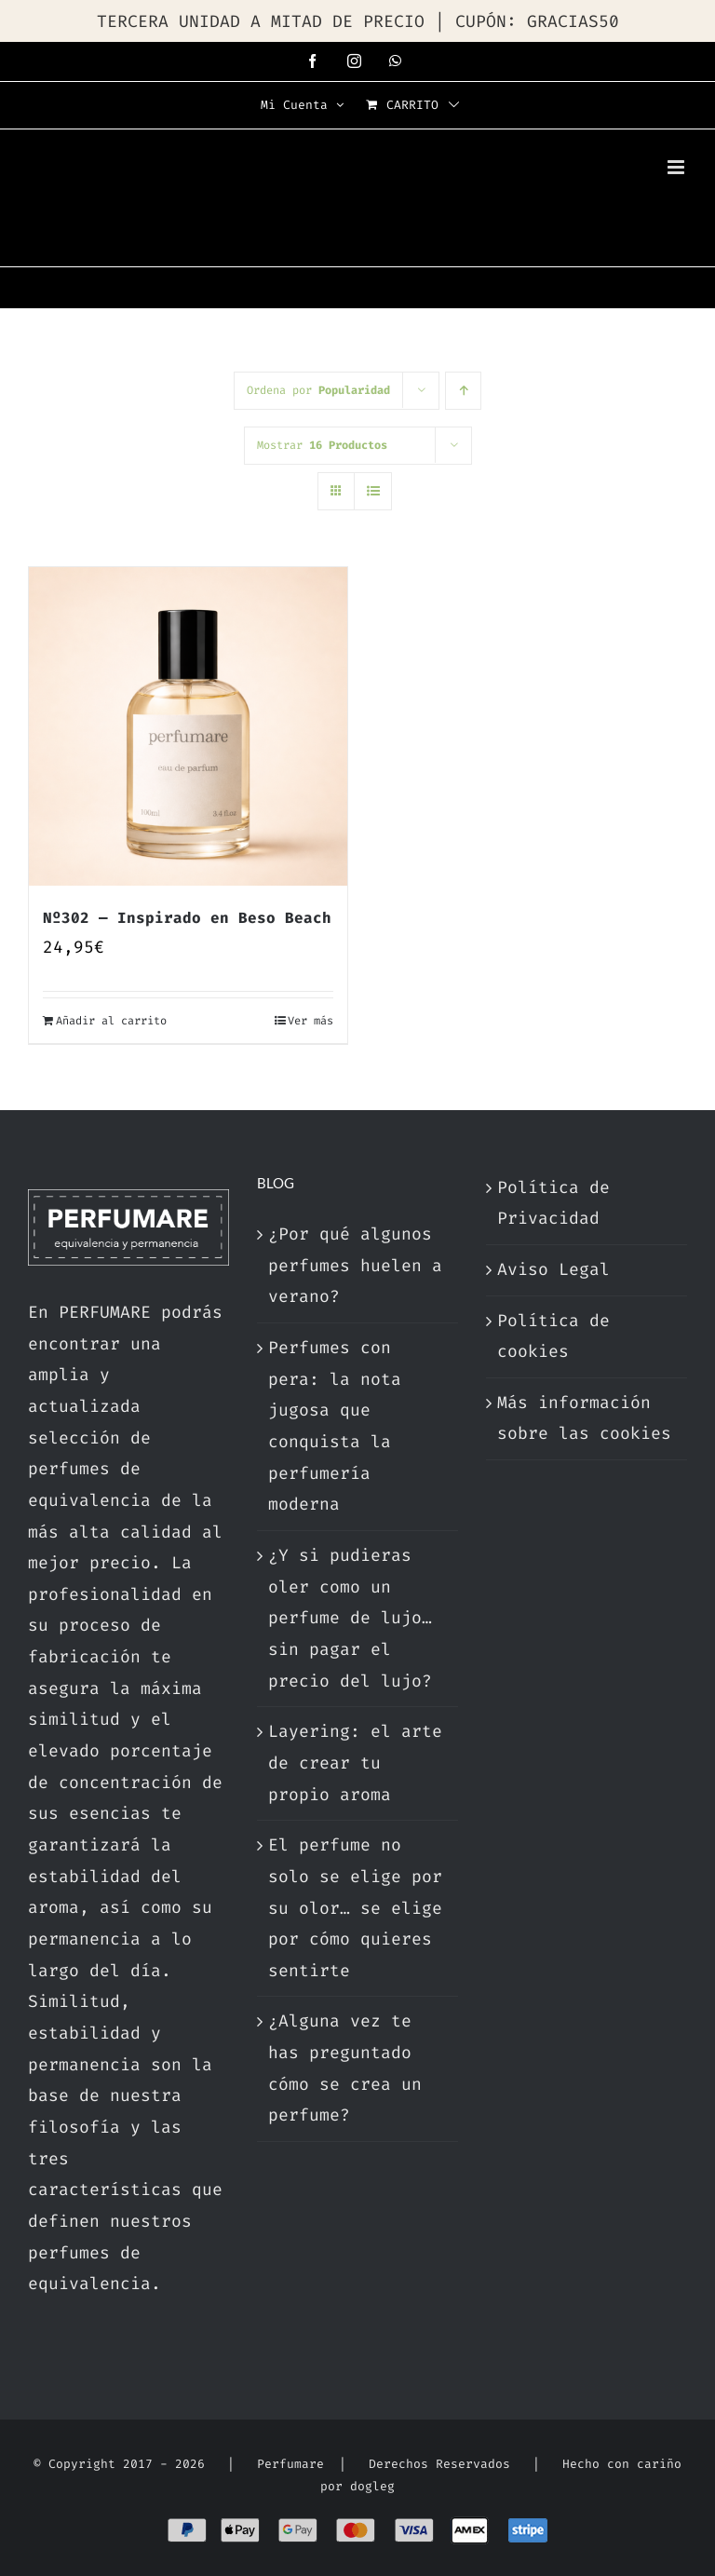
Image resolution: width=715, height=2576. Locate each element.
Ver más (310, 1020)
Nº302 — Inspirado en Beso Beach (187, 918)
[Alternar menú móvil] (677, 167)
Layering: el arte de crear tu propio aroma (355, 1762)
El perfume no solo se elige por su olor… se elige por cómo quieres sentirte (355, 1908)
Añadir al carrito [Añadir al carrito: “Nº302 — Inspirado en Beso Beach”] (111, 1020)
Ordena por (318, 390)
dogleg (372, 2486)
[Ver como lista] (373, 491)
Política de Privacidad (553, 1203)
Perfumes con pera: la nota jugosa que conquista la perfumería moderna (334, 1425)
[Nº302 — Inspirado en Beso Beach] (188, 726)
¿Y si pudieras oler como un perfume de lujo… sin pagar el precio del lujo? (350, 1618)
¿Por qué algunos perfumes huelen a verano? (355, 1265)
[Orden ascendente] (463, 391)
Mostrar (322, 445)
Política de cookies (553, 1336)
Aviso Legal (553, 1269)
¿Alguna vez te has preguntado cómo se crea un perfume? (345, 2068)
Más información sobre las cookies (584, 1418)
